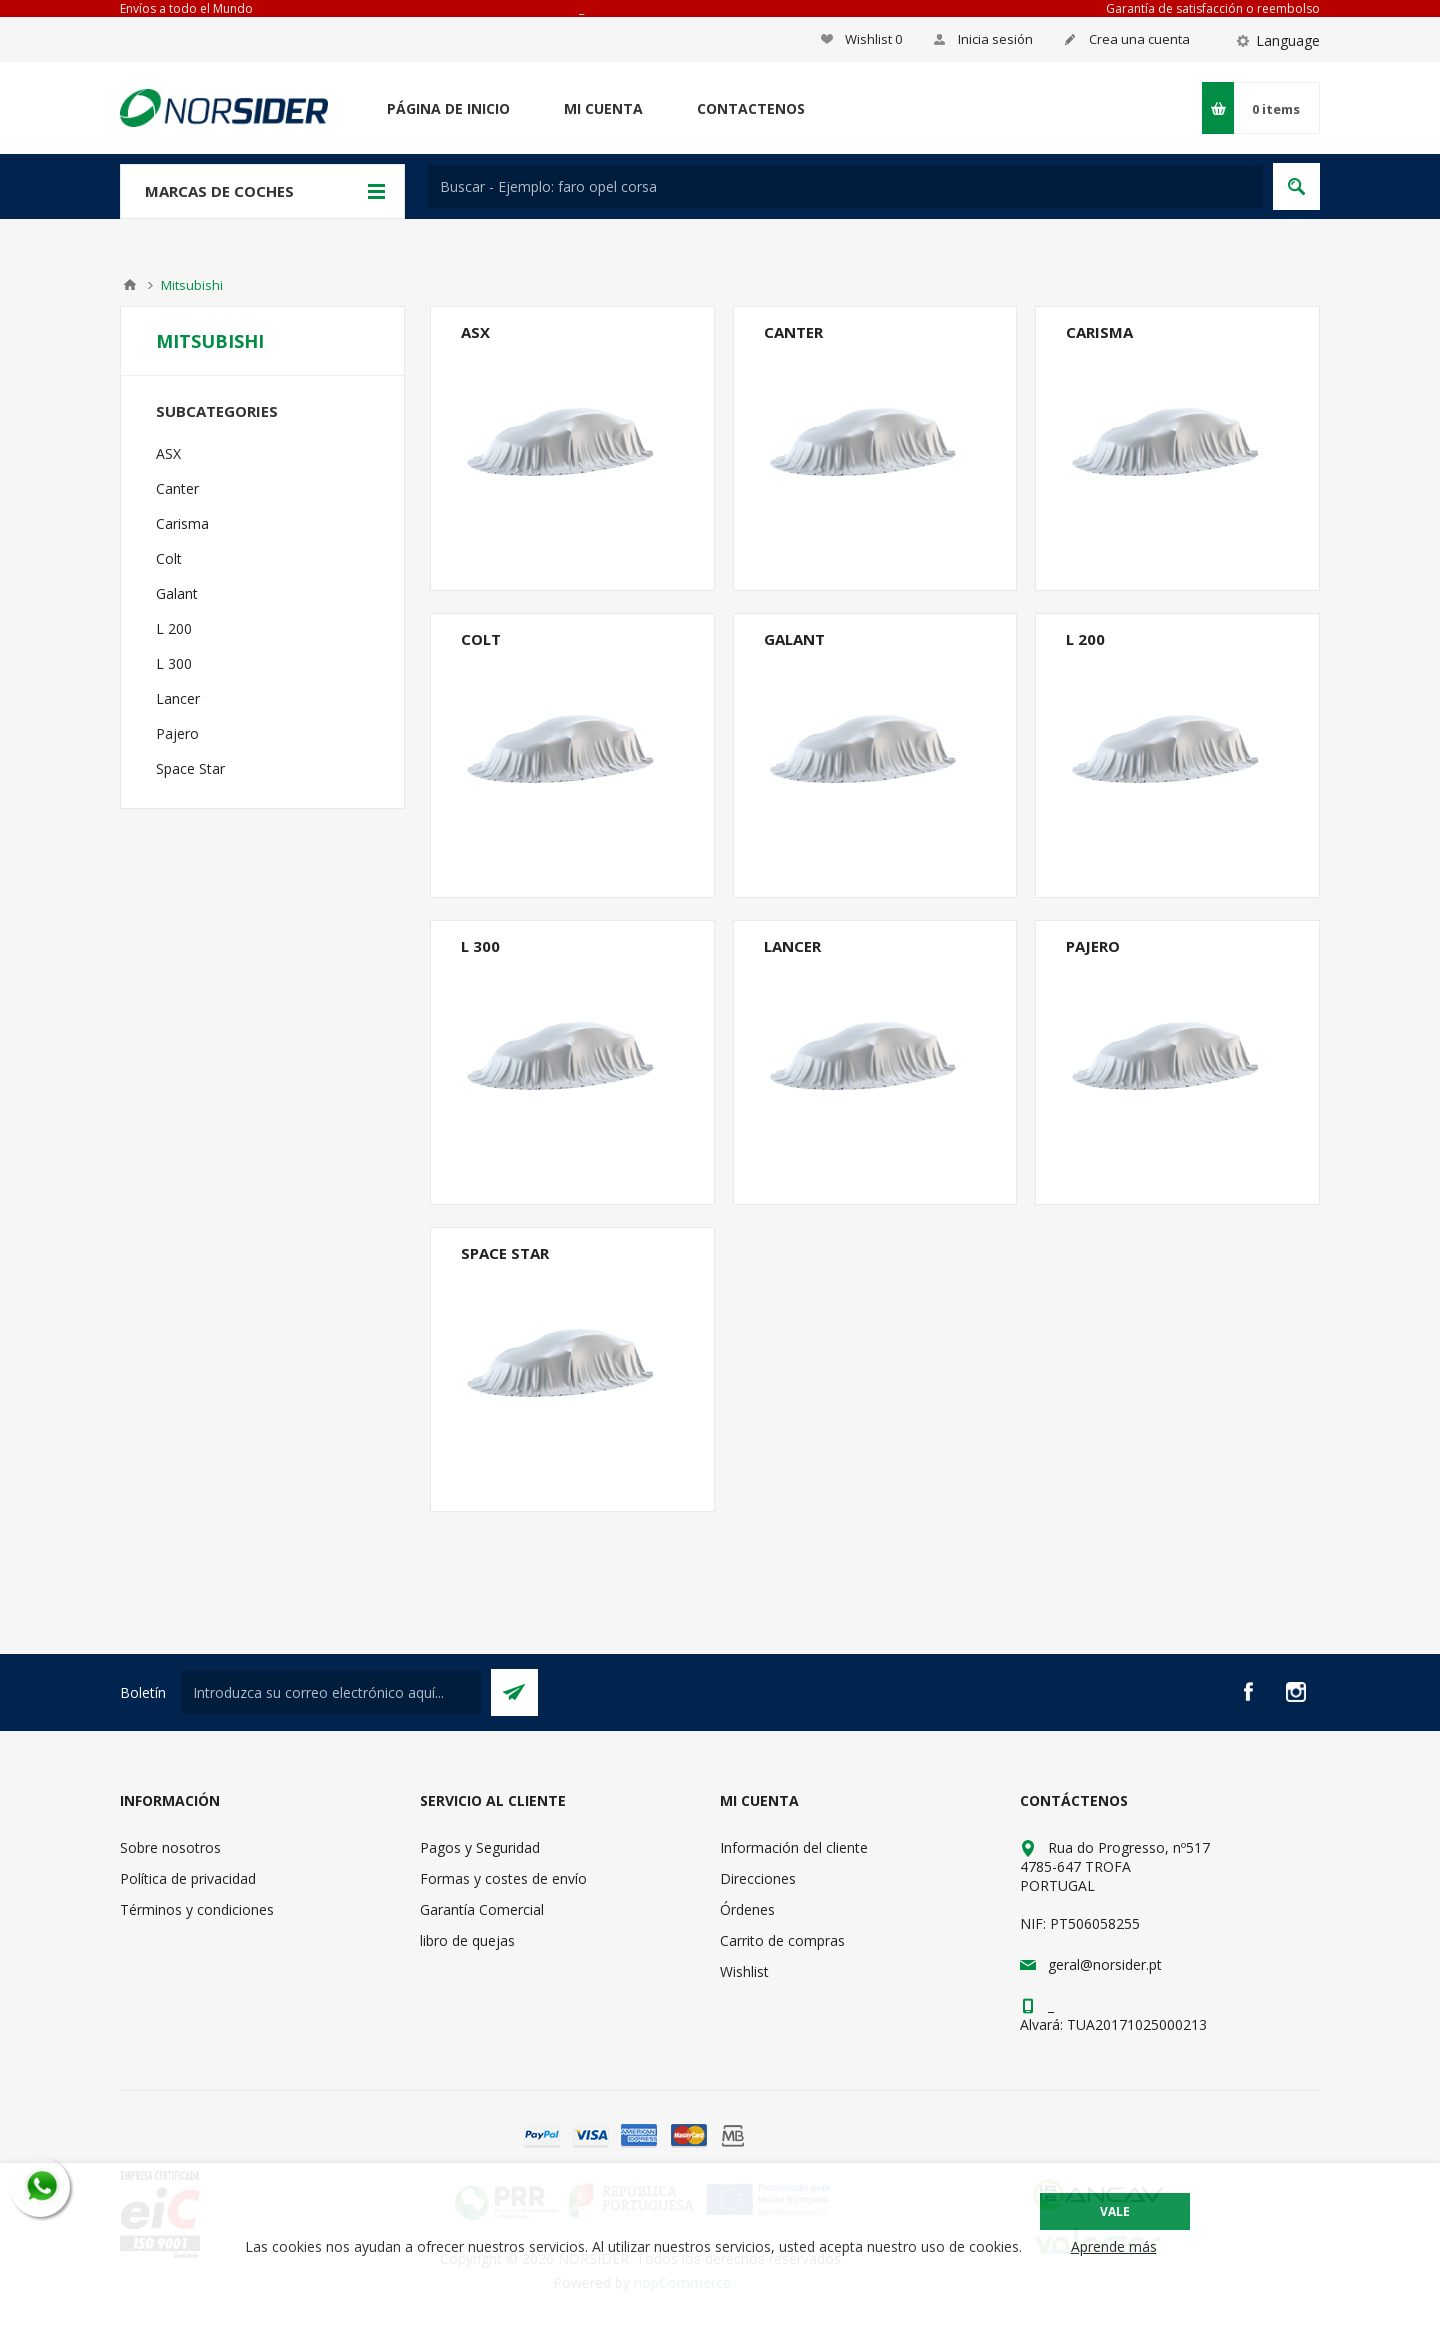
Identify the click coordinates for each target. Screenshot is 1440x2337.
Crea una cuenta (1139, 39)
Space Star (505, 1253)
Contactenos (751, 108)
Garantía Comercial (482, 1909)
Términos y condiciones (197, 1909)
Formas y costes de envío (503, 1878)
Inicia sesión (995, 39)
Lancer (792, 946)
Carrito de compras (782, 1940)
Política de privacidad (188, 1878)
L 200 (1085, 639)
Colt (481, 639)
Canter (793, 332)
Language (1288, 40)
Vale (1115, 2211)
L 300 (480, 946)
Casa (130, 285)
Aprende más (1114, 2246)
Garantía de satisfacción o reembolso (1213, 8)
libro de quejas (467, 1940)
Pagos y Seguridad (480, 1847)
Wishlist (744, 1971)
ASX (475, 332)
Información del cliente (794, 1847)
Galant (794, 639)
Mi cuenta (603, 108)
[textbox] (845, 186)
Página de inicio (448, 108)
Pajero (1093, 946)
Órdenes (747, 1909)
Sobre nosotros (170, 1847)
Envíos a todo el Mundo (186, 8)
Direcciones (758, 1878)
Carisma (1099, 332)
